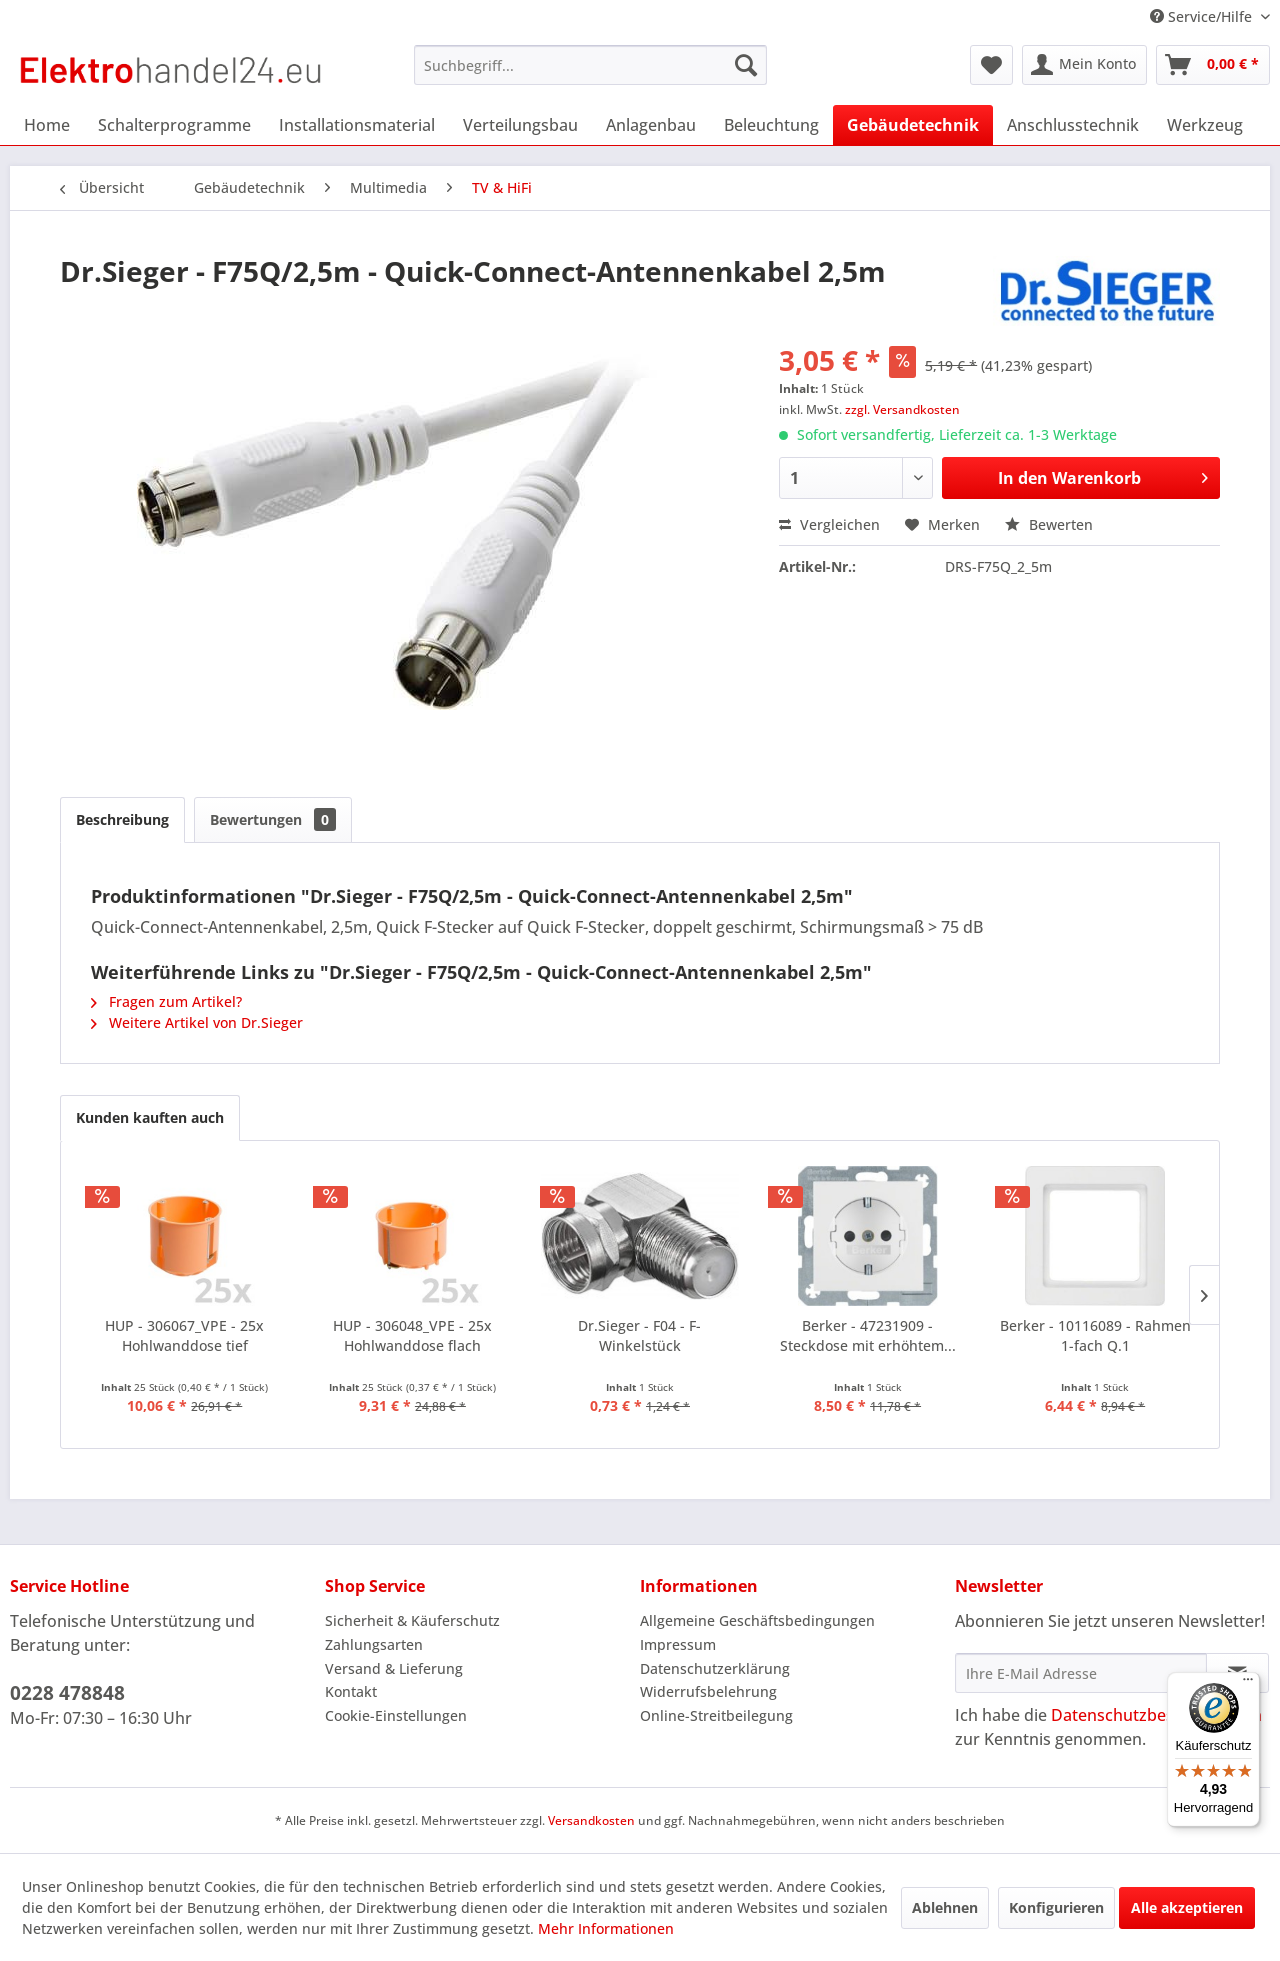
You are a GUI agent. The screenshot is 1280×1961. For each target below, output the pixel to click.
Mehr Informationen (606, 1928)
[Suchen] (746, 65)
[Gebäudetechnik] (913, 125)
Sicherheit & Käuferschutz (412, 1620)
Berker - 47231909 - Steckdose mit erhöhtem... (868, 1335)
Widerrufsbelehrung (708, 1691)
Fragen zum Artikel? (166, 1001)
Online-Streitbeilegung (716, 1715)
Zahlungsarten (374, 1644)
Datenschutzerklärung (715, 1668)
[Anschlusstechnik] (1073, 125)
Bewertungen (273, 819)
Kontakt (351, 1691)
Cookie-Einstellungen (396, 1715)
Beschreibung (122, 819)
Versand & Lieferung (394, 1668)
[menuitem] (590, 65)
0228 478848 (67, 1693)
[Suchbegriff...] (590, 65)
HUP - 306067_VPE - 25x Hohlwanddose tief (184, 1335)
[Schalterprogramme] (174, 125)
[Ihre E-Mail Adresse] (1081, 1673)
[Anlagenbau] (651, 125)
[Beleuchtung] (771, 125)
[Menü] (1248, 1684)
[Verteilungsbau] (520, 125)
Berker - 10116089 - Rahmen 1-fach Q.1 (1095, 1335)
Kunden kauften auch (150, 1117)
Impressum (678, 1644)
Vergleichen (829, 524)
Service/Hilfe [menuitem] (1203, 16)
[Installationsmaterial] (357, 125)
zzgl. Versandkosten (902, 409)
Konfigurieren (1056, 1907)
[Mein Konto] (1084, 65)
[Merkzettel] (991, 65)
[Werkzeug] (1205, 125)
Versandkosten (591, 1820)
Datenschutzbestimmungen (1156, 1715)
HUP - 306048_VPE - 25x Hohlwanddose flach (412, 1335)
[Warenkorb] (1213, 65)
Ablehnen (945, 1907)
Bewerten (1049, 524)
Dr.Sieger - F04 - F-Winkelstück (639, 1335)
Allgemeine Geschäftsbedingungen (757, 1620)
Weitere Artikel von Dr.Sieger (197, 1022)
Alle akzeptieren (1187, 1907)
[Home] (47, 125)
